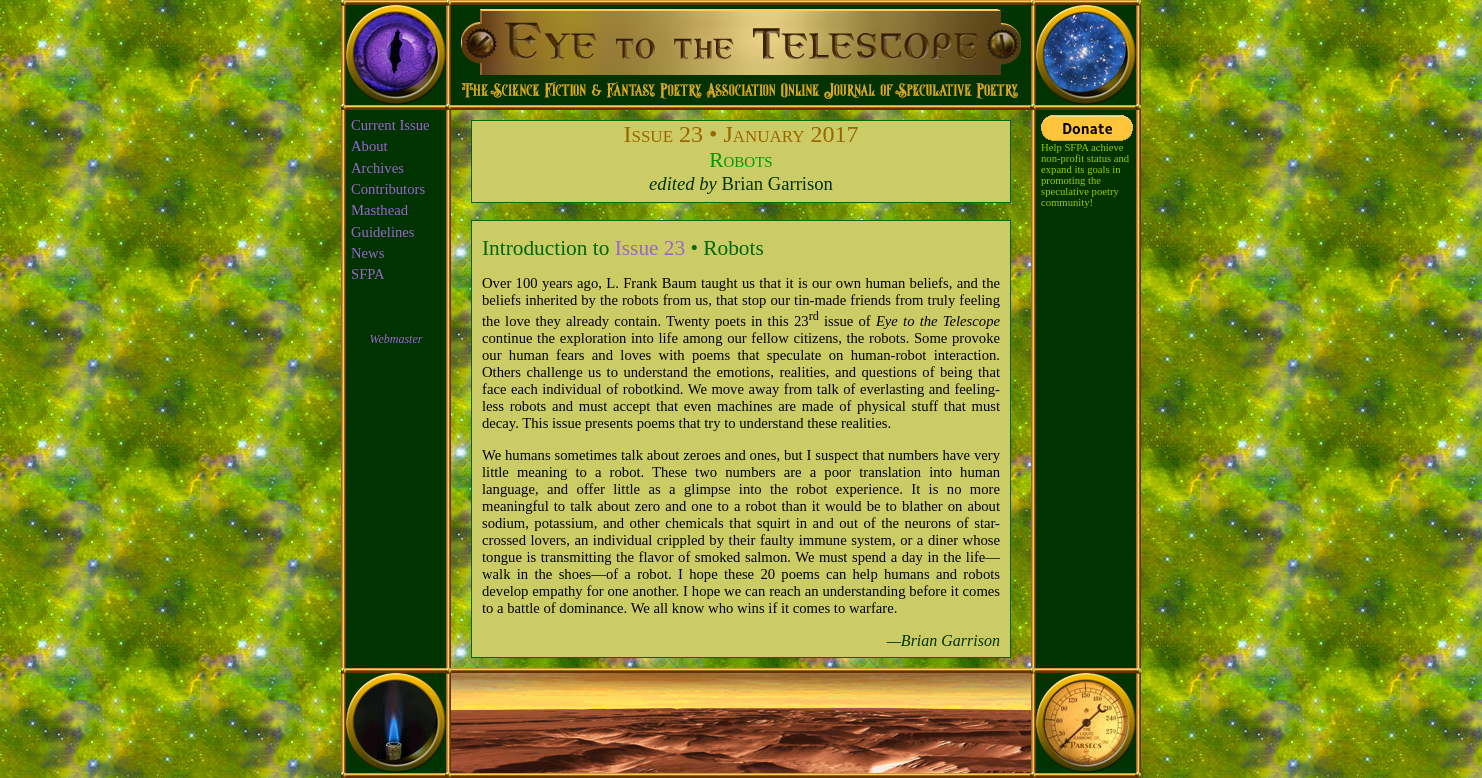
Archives (377, 168)
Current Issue (390, 125)
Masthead (379, 210)
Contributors (388, 189)
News (367, 253)
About (369, 146)
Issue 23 (650, 248)
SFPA (368, 274)
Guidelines (383, 232)
